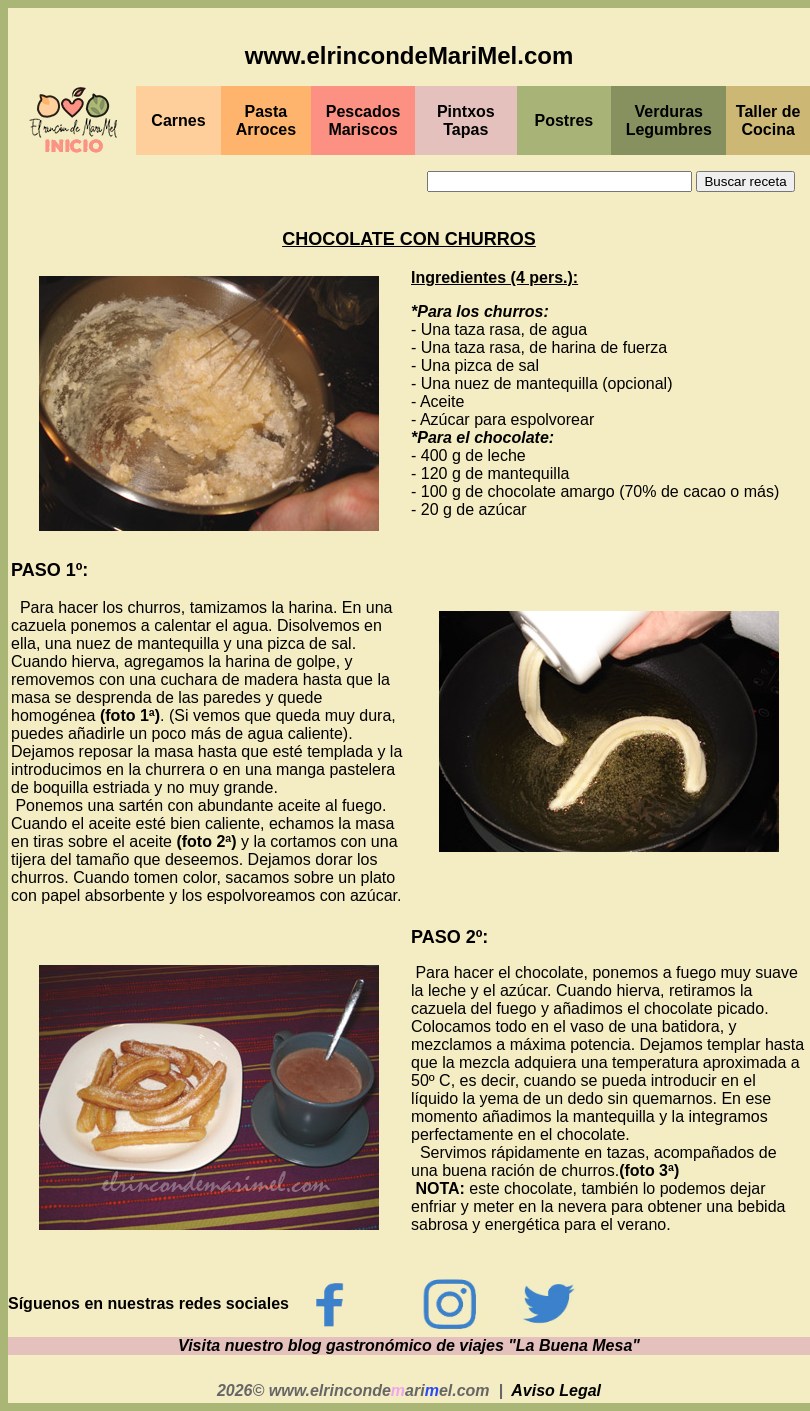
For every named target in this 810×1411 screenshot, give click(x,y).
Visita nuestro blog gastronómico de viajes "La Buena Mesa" (409, 1345)
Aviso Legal (556, 1390)
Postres (564, 120)
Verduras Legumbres (669, 120)
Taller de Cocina (768, 120)
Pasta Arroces (266, 120)
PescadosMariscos (363, 120)
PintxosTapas (466, 120)
